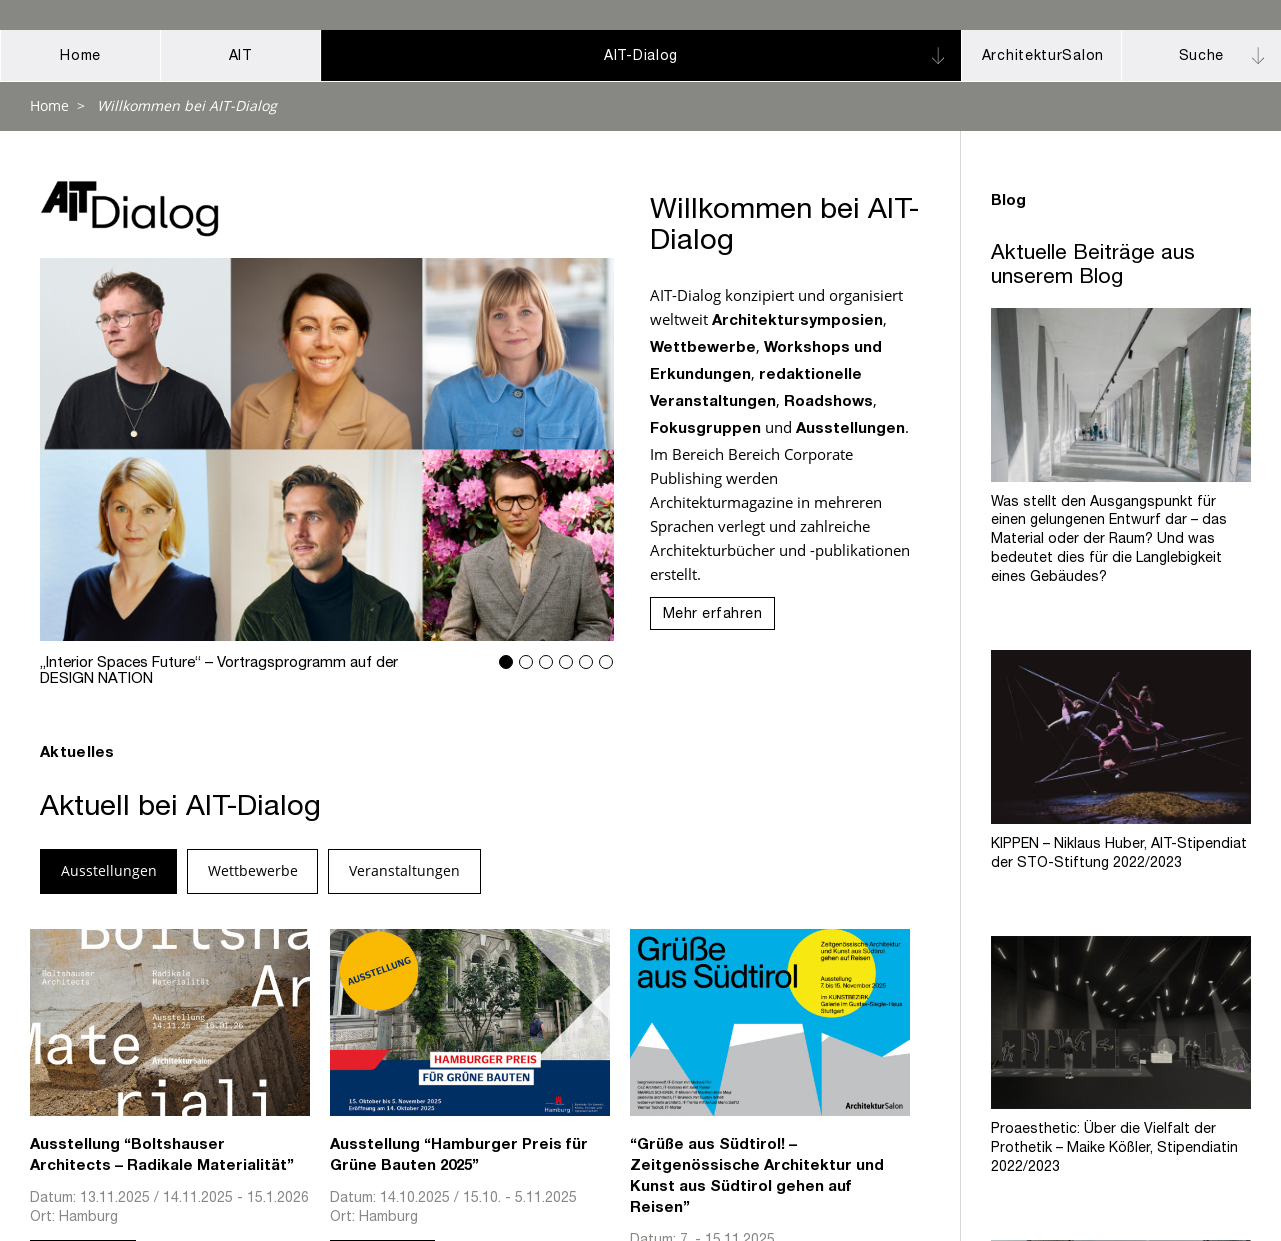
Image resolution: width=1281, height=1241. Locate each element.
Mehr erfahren (713, 615)
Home (49, 105)
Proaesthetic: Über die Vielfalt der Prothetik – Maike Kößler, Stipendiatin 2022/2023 (1114, 1142)
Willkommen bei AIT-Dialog (187, 105)
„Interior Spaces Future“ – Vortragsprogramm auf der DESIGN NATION (327, 449)
